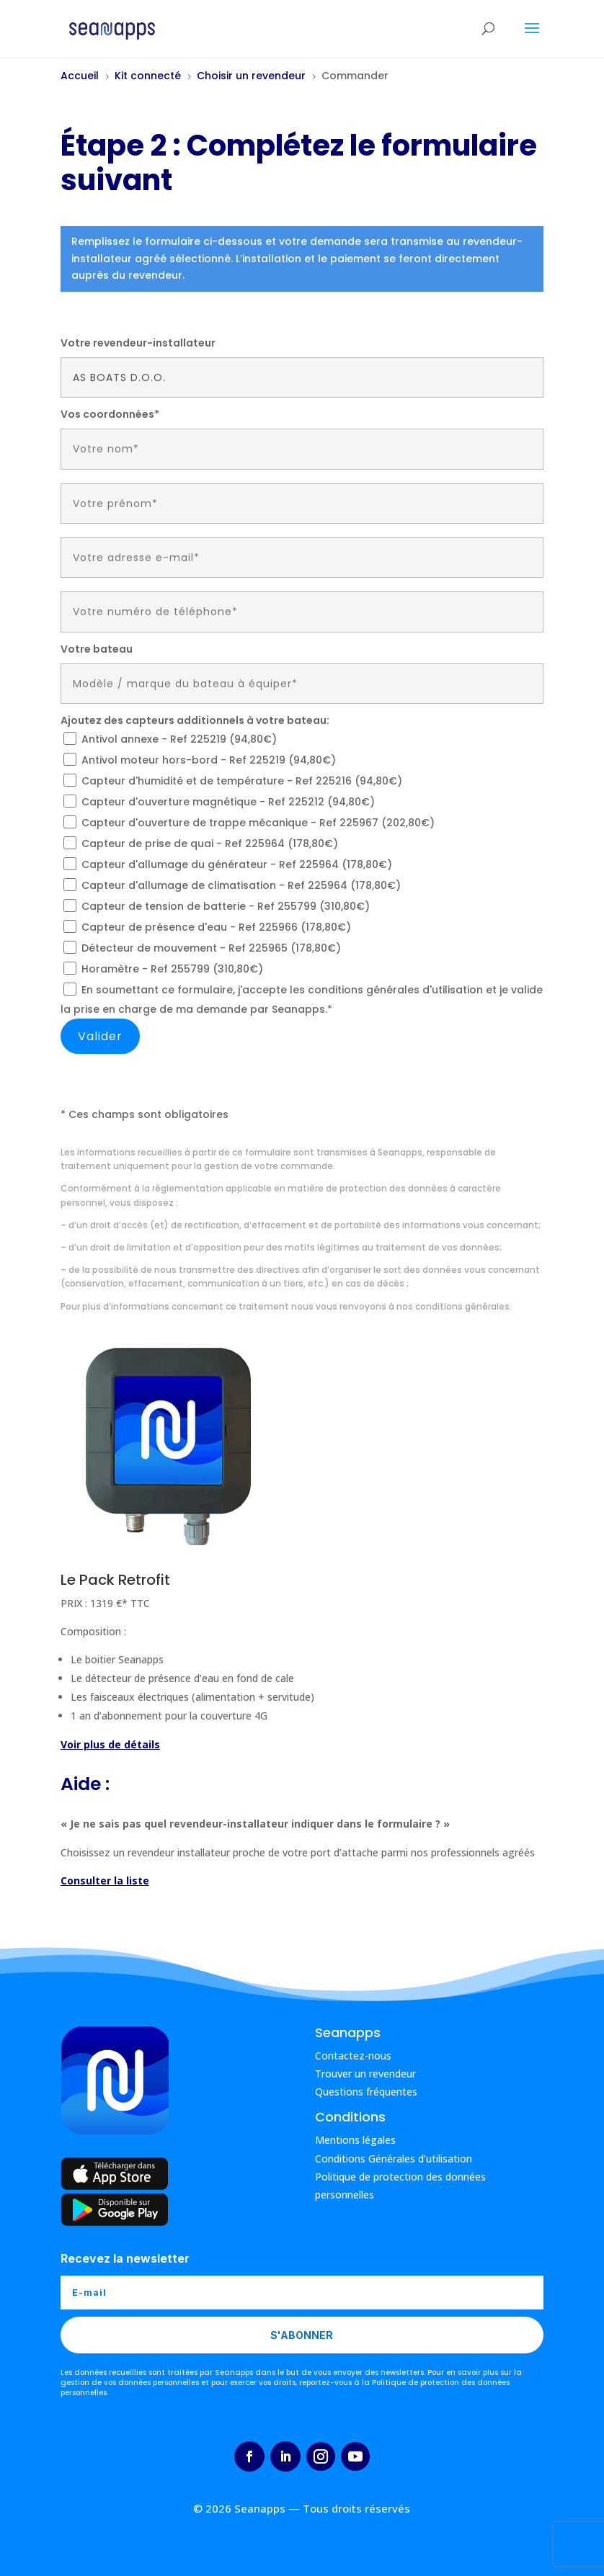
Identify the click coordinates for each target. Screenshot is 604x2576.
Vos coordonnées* (110, 414)
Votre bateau (97, 649)
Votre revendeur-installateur (138, 343)
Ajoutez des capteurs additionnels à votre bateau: (195, 720)
